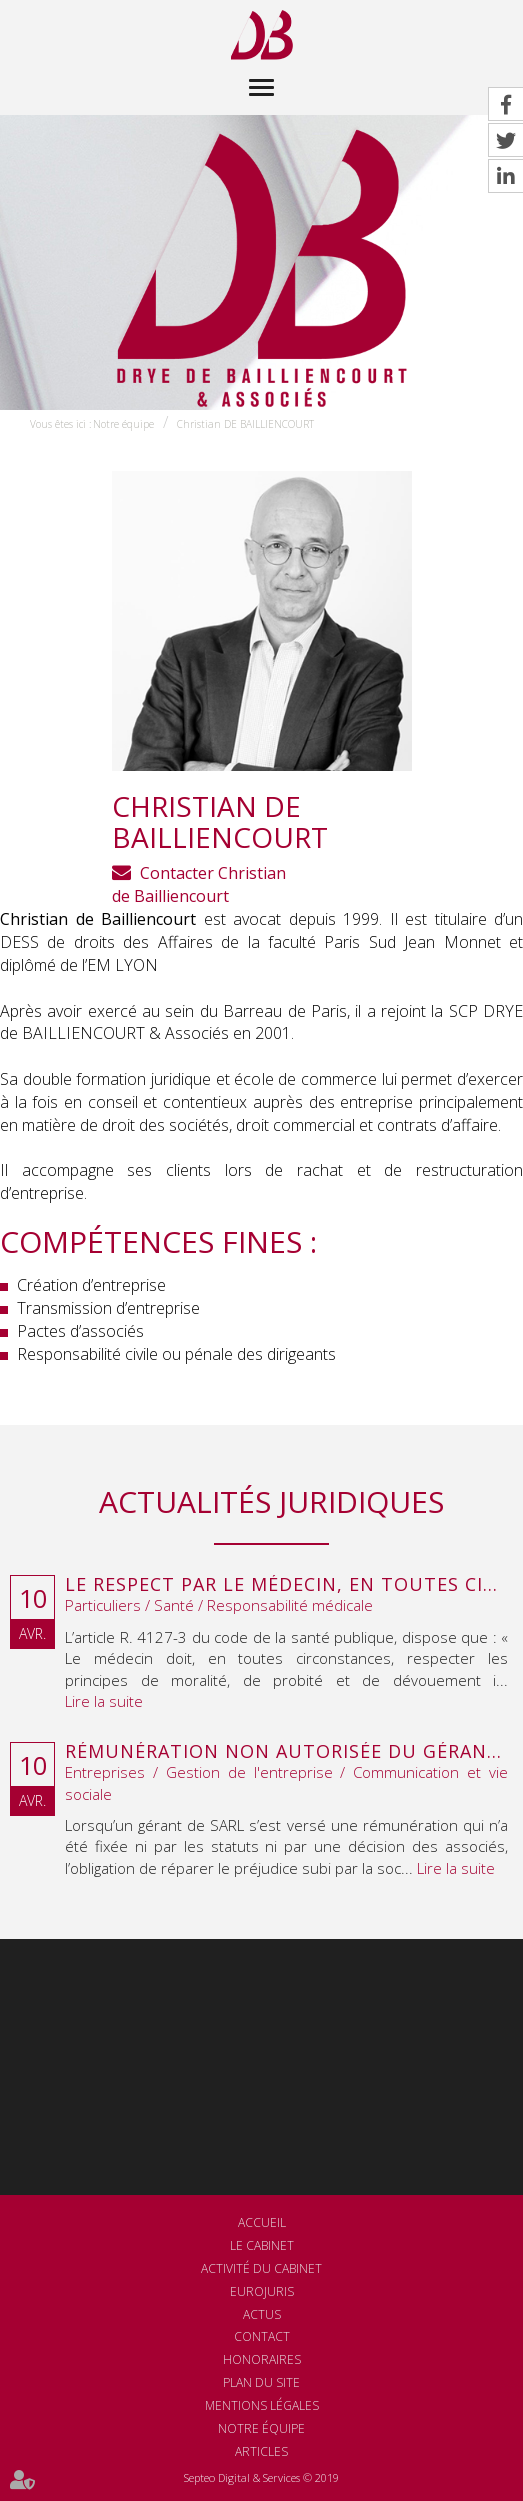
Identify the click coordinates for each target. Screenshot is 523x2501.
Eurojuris (262, 2291)
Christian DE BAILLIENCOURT (245, 424)
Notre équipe (123, 424)
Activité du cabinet (261, 2268)
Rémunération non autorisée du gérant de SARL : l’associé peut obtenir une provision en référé (286, 1752)
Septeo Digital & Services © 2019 (261, 2477)
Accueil (262, 2222)
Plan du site (261, 2382)
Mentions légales (262, 2405)
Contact (262, 2336)
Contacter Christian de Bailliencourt (199, 884)
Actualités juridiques (271, 1501)
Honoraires (262, 2359)
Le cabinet (262, 2245)
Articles (261, 2451)
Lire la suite (104, 1701)
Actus (262, 2314)
